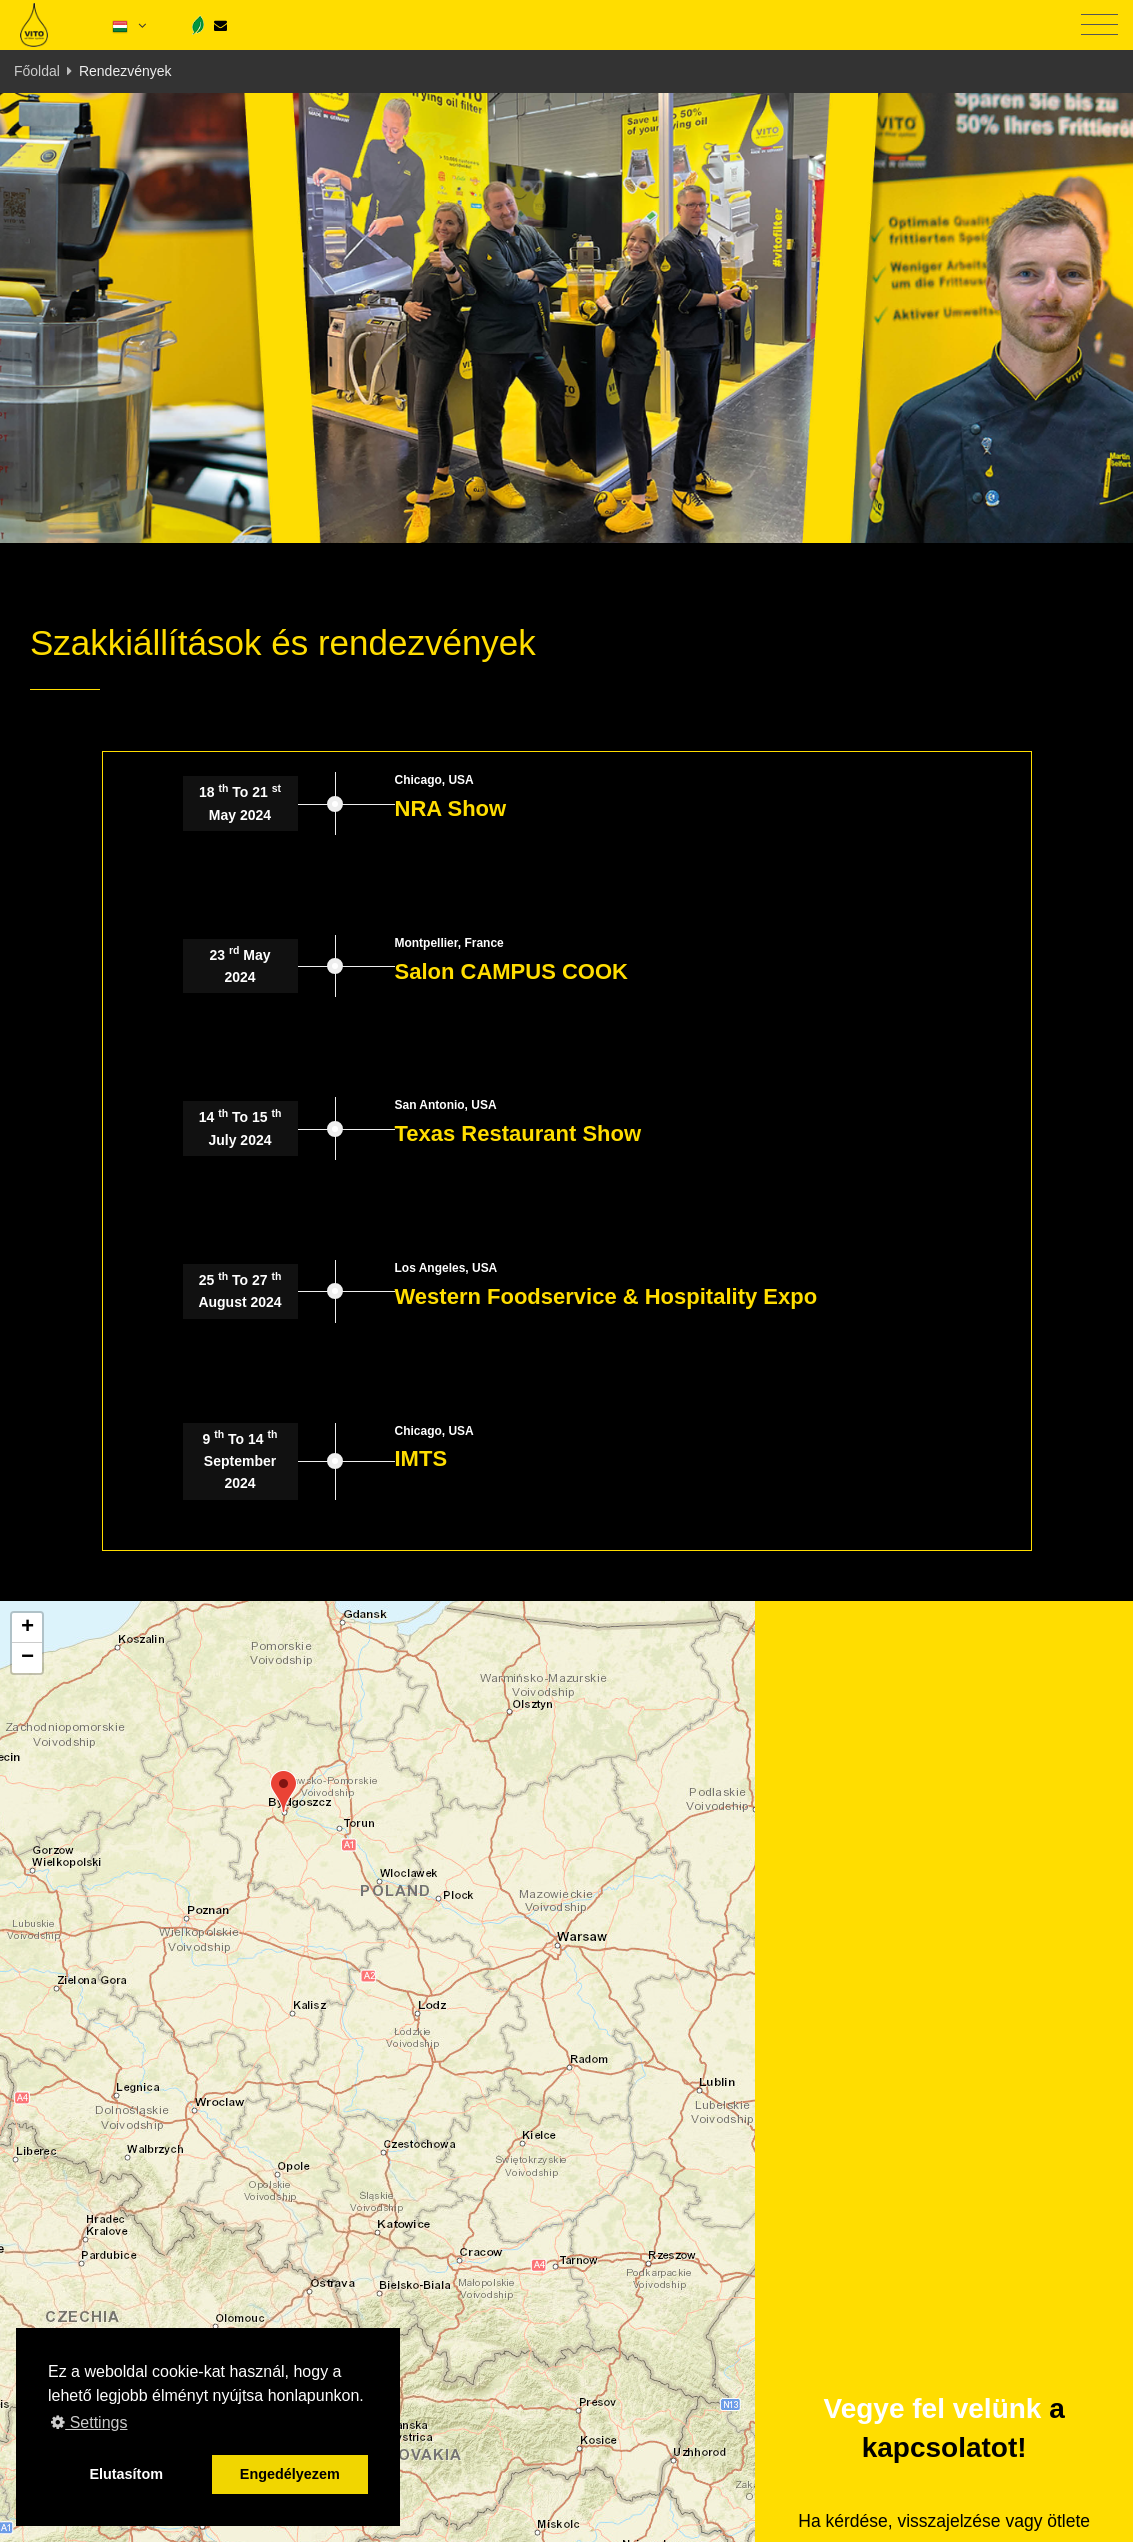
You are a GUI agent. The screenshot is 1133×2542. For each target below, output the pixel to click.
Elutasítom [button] (126, 2474)
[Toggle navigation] (1099, 25)
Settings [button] (89, 2422)
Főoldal (37, 71)
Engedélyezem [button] (290, 2474)
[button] (283, 1791)
